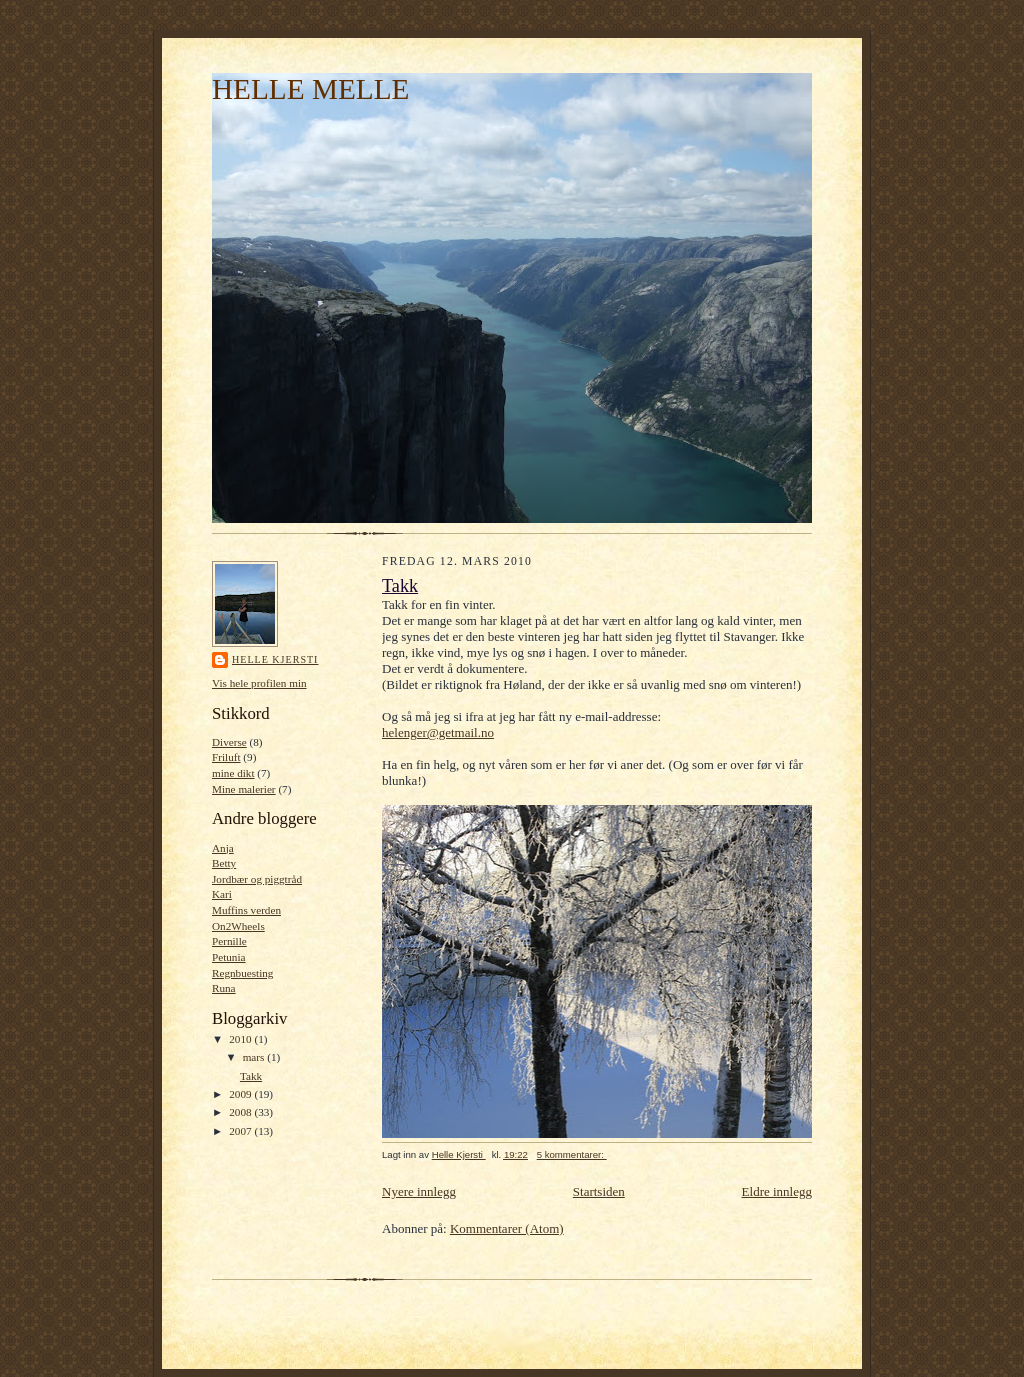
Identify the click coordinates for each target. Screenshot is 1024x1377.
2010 (241, 1039)
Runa (224, 988)
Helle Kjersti (275, 659)
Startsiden (599, 1191)
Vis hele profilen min (259, 683)
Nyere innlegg (419, 1191)
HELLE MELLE (310, 89)
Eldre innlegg (777, 1191)
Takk (251, 1076)
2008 (241, 1112)
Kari (222, 894)
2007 (241, 1131)
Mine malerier (244, 789)
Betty (224, 863)
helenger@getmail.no (438, 732)
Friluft (226, 757)
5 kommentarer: (572, 1154)
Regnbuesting (242, 973)
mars (255, 1057)
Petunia (229, 957)
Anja (223, 848)
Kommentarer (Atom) (507, 1228)
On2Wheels (238, 926)
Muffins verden (246, 910)
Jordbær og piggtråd (257, 879)
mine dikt (233, 773)
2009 (241, 1094)
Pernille (229, 941)
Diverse (229, 742)
